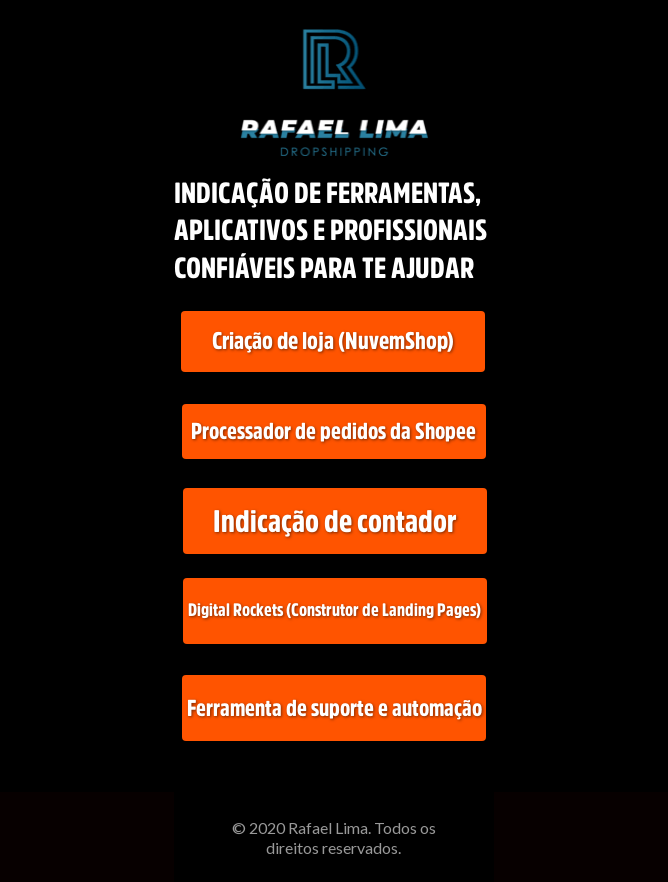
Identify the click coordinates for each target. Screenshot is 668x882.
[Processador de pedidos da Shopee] (334, 431)
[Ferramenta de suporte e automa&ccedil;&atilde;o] (334, 708)
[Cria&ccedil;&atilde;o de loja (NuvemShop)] (333, 341)
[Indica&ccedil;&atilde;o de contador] (335, 521)
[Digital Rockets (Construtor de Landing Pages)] (335, 611)
